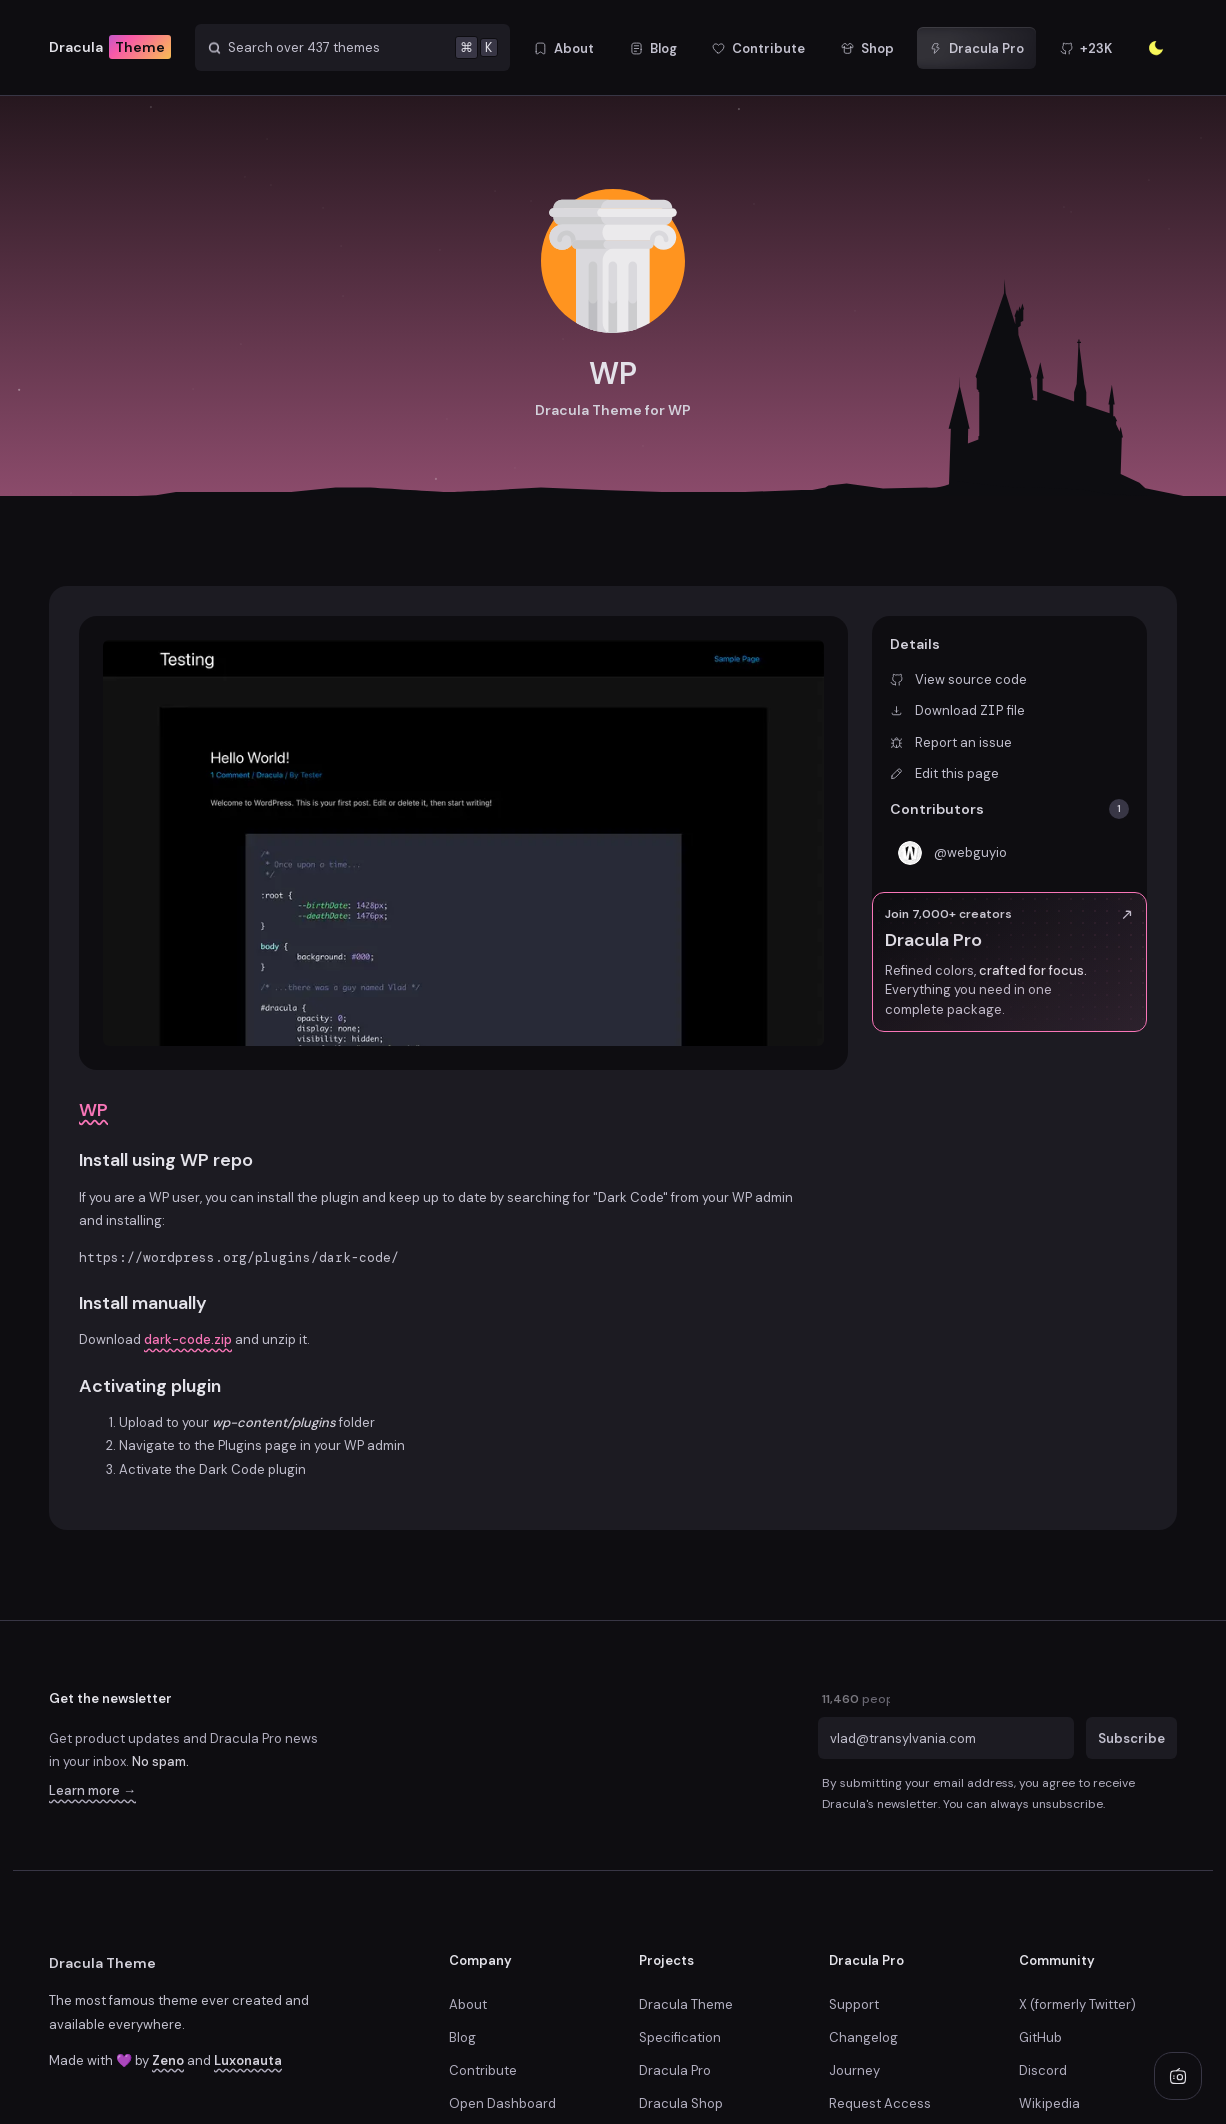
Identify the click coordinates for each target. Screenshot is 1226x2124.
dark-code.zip (188, 1339)
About (468, 2004)
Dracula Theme (102, 1963)
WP (93, 1110)
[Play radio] (1178, 2076)
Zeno (168, 2060)
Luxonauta (248, 2060)
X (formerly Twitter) (1077, 2004)
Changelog (863, 2037)
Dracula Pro (675, 2070)
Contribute (483, 2070)
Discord (1043, 2070)
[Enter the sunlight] (1156, 48)
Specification (680, 2037)
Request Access (880, 2103)
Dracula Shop (681, 2103)
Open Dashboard (502, 2103)
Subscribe (1131, 1737)
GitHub (1040, 2037)
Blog (462, 2037)
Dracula (110, 47)
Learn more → (92, 1790)
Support (854, 2004)
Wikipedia (1049, 2103)
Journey (854, 2070)
